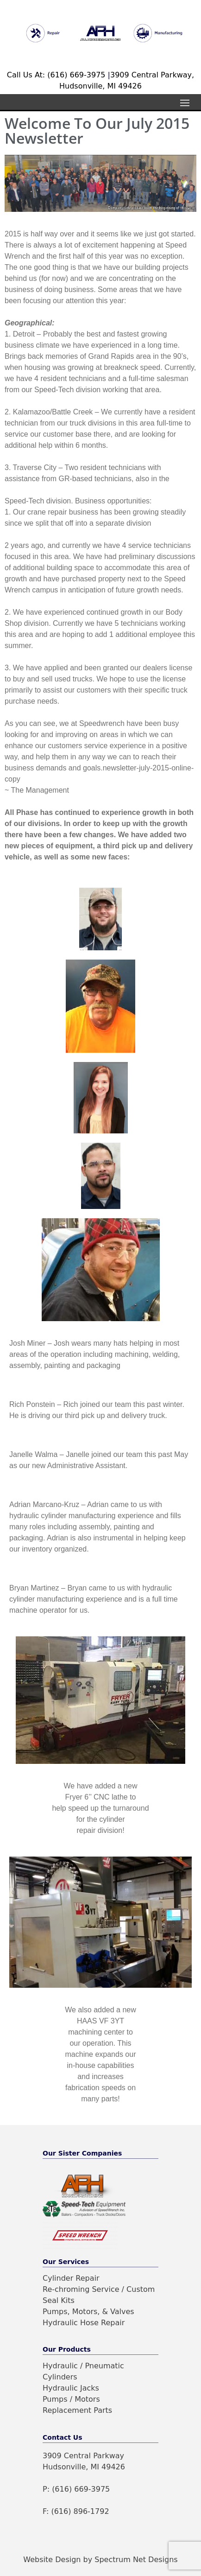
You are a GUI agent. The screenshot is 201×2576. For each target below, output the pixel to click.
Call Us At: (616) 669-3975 (57, 74)
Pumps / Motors (71, 2399)
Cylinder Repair (71, 2278)
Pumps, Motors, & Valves (88, 2311)
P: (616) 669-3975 (76, 2489)
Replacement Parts (77, 2410)
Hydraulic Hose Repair (84, 2322)
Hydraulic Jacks (71, 2388)
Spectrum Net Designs (135, 2559)
